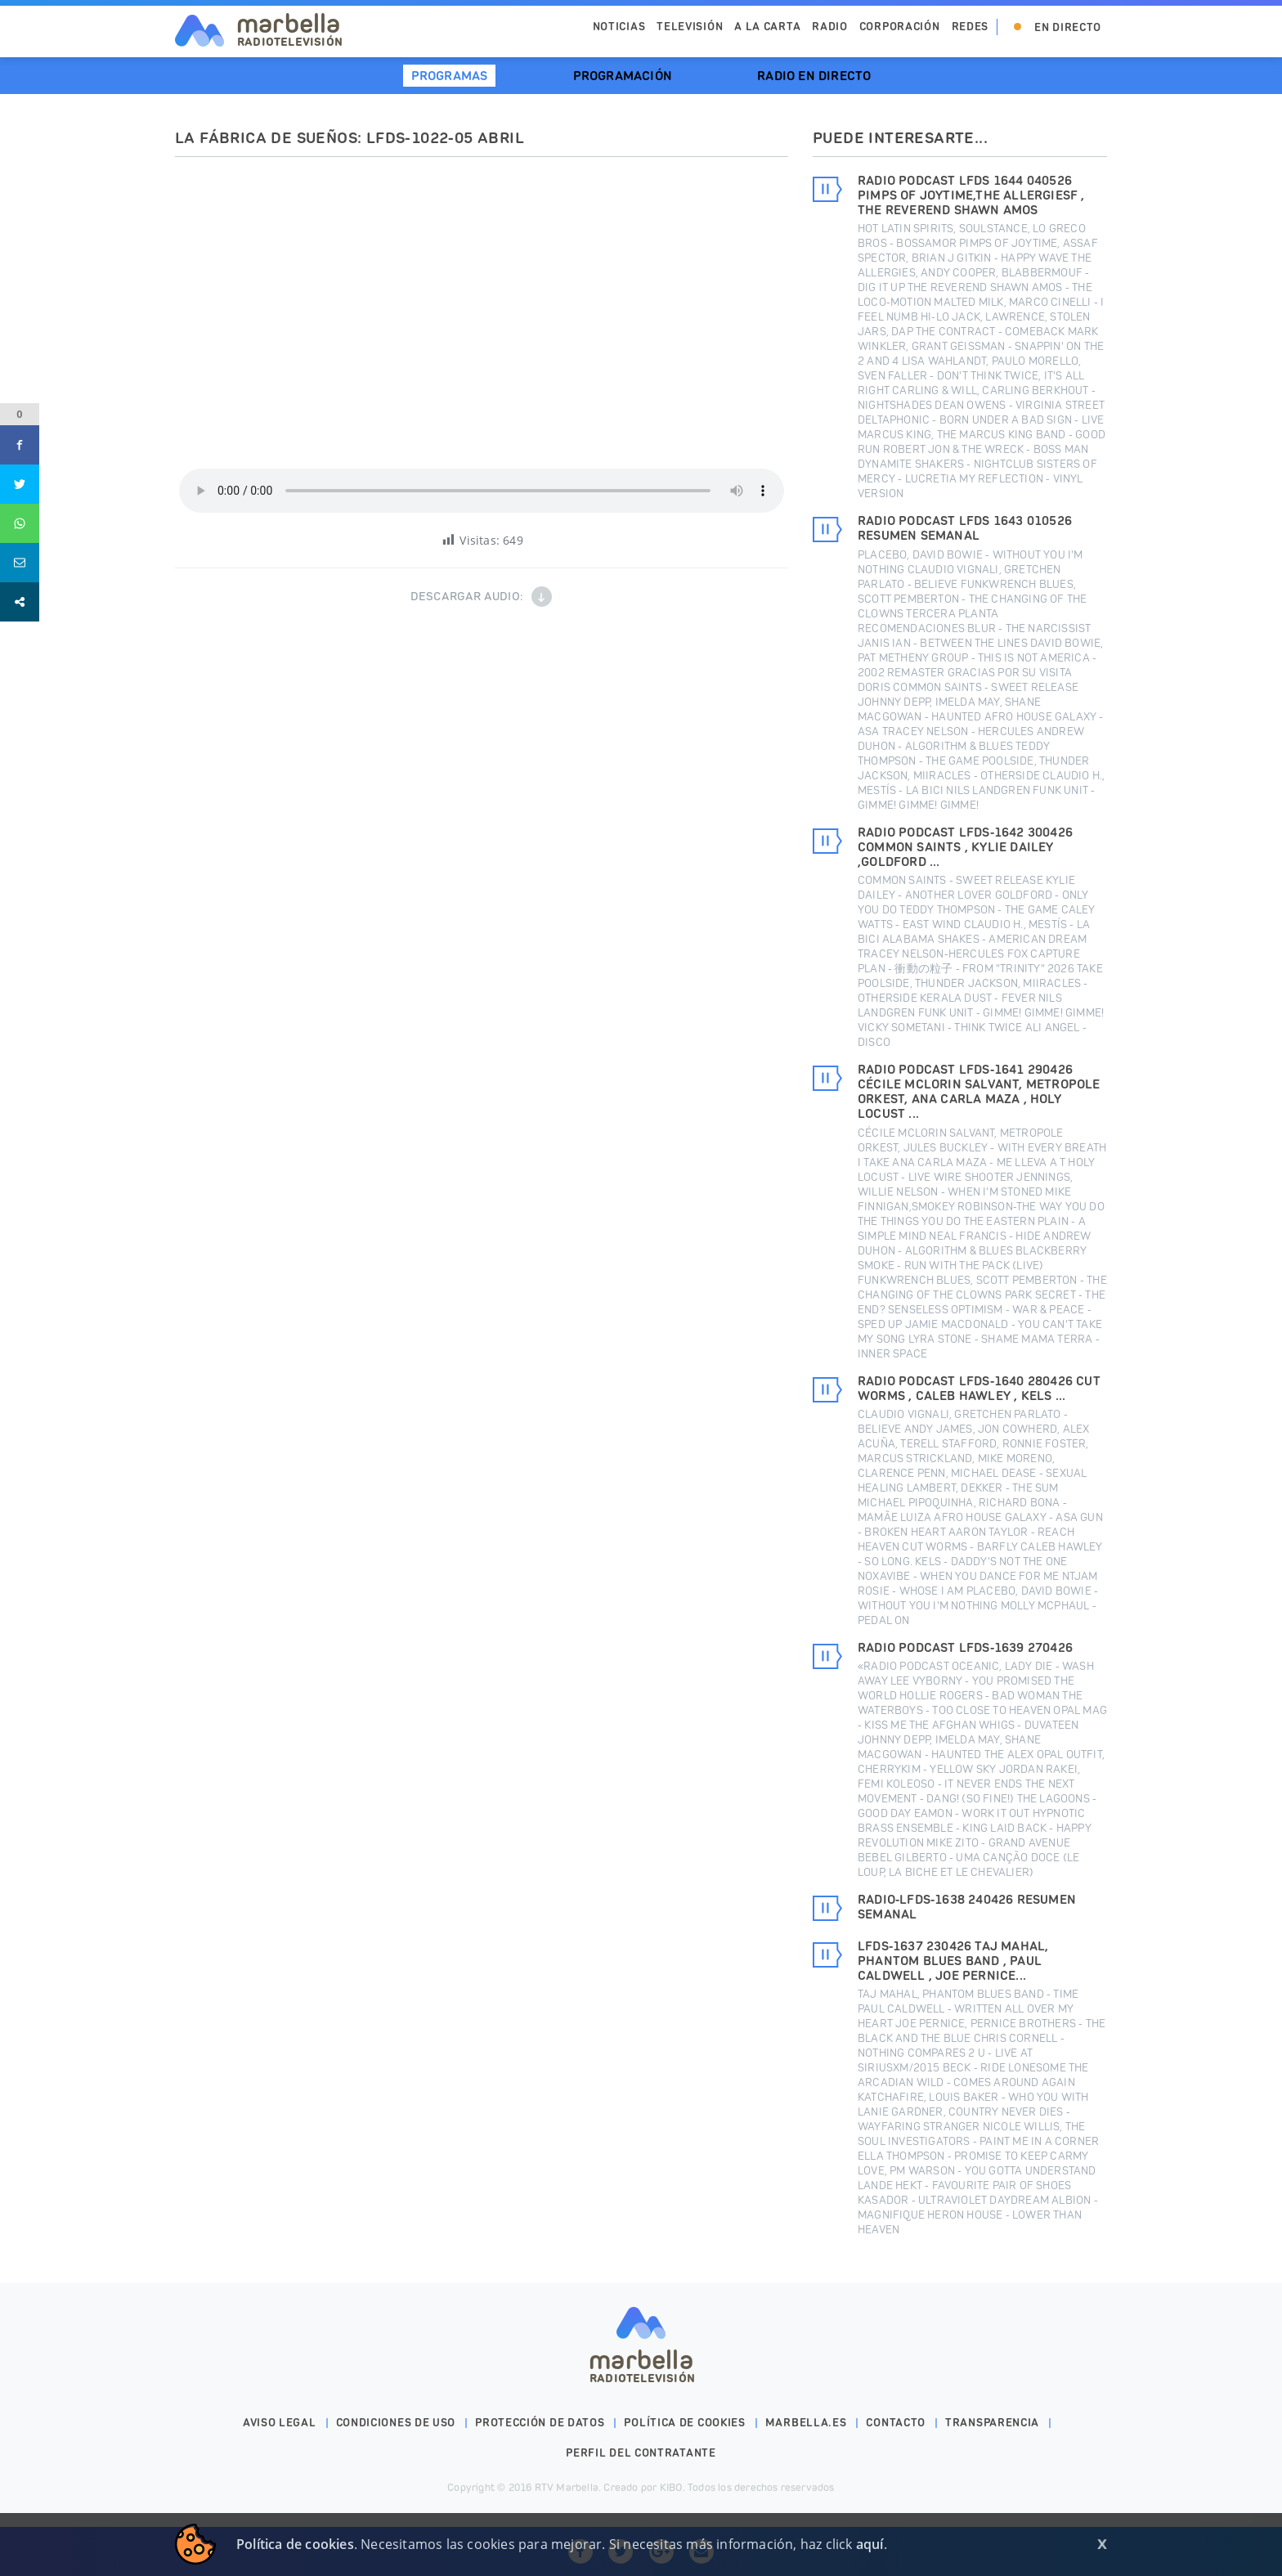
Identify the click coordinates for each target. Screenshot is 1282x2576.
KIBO (671, 2487)
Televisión (690, 27)
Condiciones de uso (396, 2423)
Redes (970, 27)
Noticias (619, 27)
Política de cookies (684, 2423)
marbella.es (806, 2423)
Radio (830, 27)
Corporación (899, 27)
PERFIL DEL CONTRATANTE (640, 2453)
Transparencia (992, 2423)
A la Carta (767, 27)
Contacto (896, 2423)
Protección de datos (539, 2423)
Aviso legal (279, 2423)
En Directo (1067, 27)
